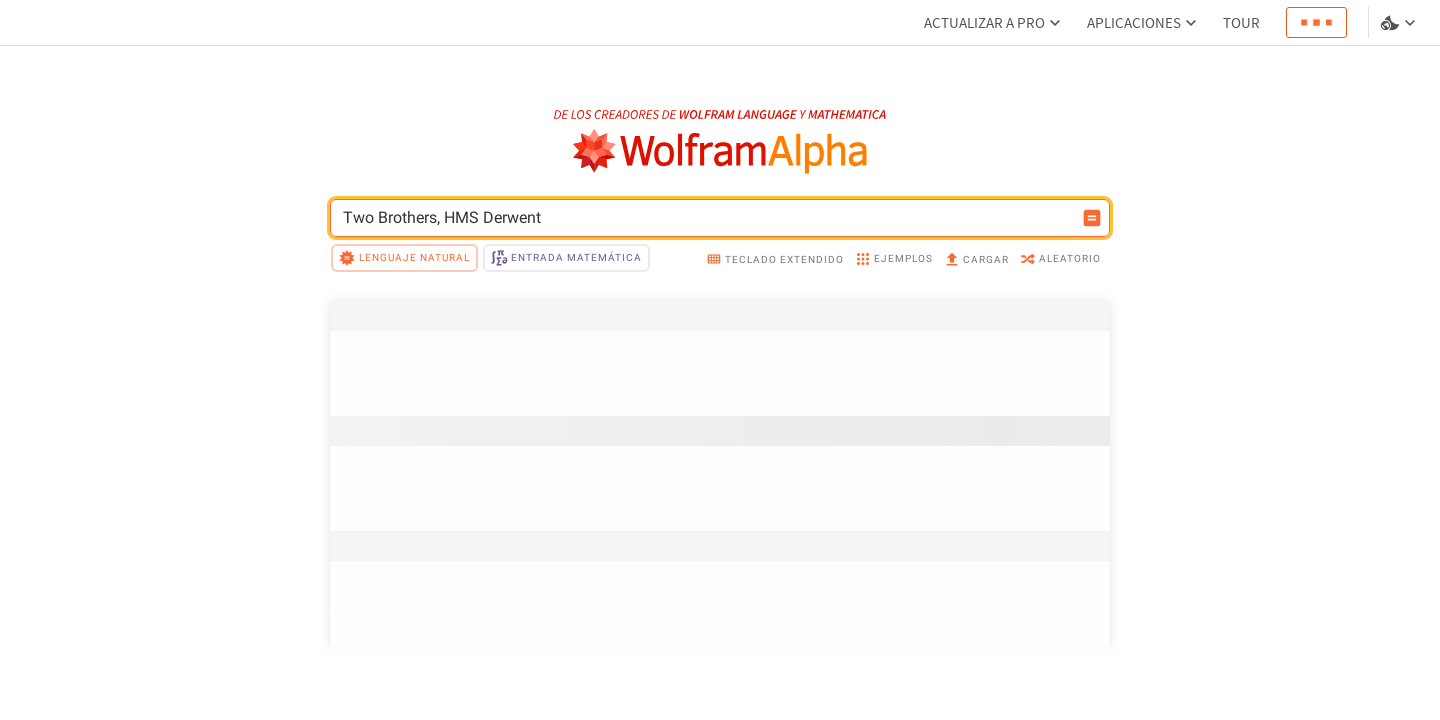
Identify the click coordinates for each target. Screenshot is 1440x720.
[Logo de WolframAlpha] (720, 151)
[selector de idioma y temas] (1400, 23)
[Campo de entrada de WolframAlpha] (707, 218)
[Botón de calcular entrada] (1092, 218)
